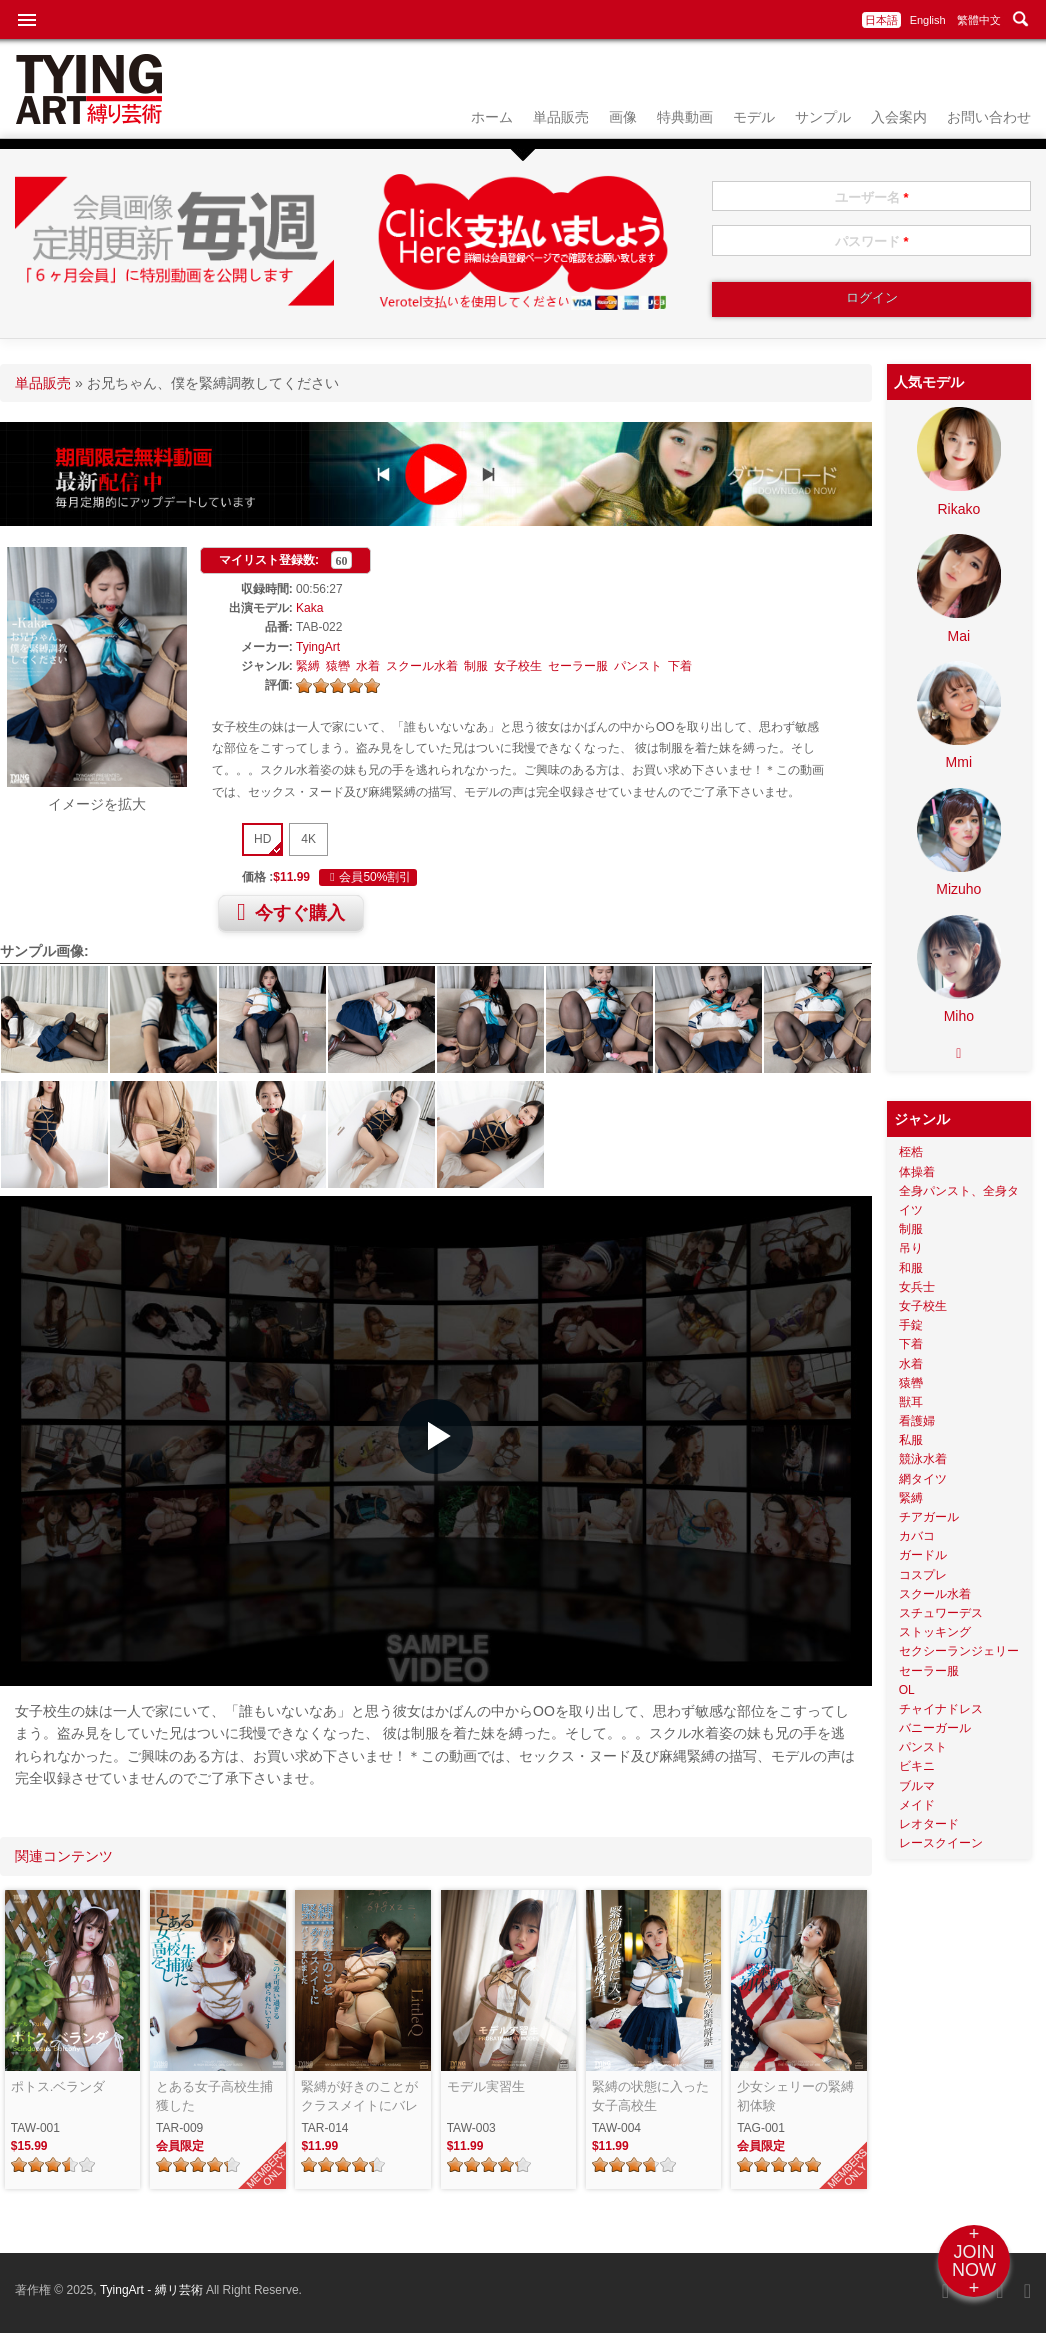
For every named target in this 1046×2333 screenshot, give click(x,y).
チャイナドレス (941, 1709)
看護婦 (917, 1421)
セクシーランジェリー (959, 1651)
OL (907, 1690)
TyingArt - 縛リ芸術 (153, 2290)
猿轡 (338, 666)
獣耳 (911, 1402)
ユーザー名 (872, 197)
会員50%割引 (368, 877)
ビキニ (917, 1766)
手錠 (911, 1325)
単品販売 (561, 117)
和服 (911, 1268)
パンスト (638, 666)
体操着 (917, 1172)
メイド (917, 1805)
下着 (680, 666)
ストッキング (935, 1632)
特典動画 (685, 117)
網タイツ (923, 1479)
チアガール (929, 1517)
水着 (368, 666)
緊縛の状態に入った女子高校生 (650, 2096)
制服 (476, 666)
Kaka (309, 608)
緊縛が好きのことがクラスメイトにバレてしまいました (359, 2097)
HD (262, 839)
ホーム (492, 117)
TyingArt (318, 647)
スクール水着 (422, 666)
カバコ (917, 1536)
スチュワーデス (941, 1613)
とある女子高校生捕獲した (214, 2096)
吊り (911, 1248)
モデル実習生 (486, 2086)
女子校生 (518, 666)
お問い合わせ (989, 117)
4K (308, 839)
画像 (623, 117)
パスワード (872, 241)
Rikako (958, 509)
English (928, 20)
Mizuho (958, 889)
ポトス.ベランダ (58, 2086)
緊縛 (308, 666)
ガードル (923, 1555)
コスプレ (923, 1575)
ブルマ (917, 1786)
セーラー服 (578, 666)
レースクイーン (941, 1843)
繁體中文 (979, 20)
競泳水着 (923, 1459)
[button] (435, 1436)
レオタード (929, 1824)
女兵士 (917, 1287)
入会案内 (899, 117)
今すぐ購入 (291, 912)
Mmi (959, 762)
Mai (959, 636)
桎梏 (911, 1152)
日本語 (881, 20)
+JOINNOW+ (974, 2261)
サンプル (823, 117)
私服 (911, 1440)
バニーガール (935, 1728)
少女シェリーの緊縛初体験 (795, 2096)
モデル (754, 117)
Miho (959, 1016)
